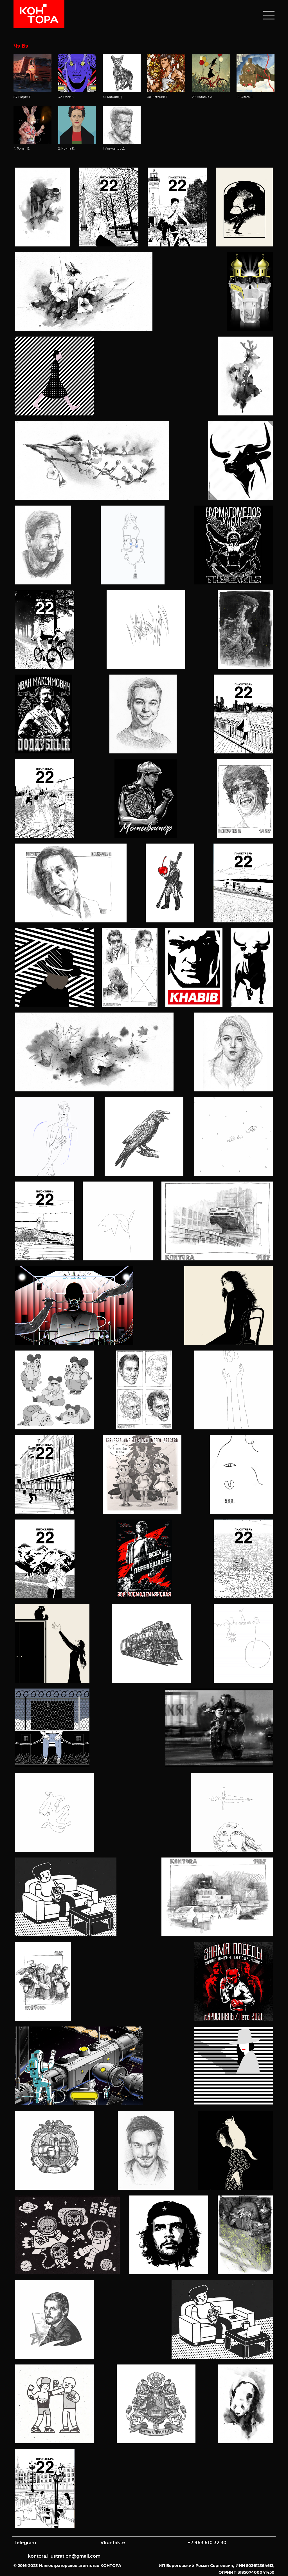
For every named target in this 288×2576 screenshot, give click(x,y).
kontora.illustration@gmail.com (64, 2556)
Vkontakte (112, 2542)
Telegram (25, 2542)
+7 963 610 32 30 (207, 2542)
